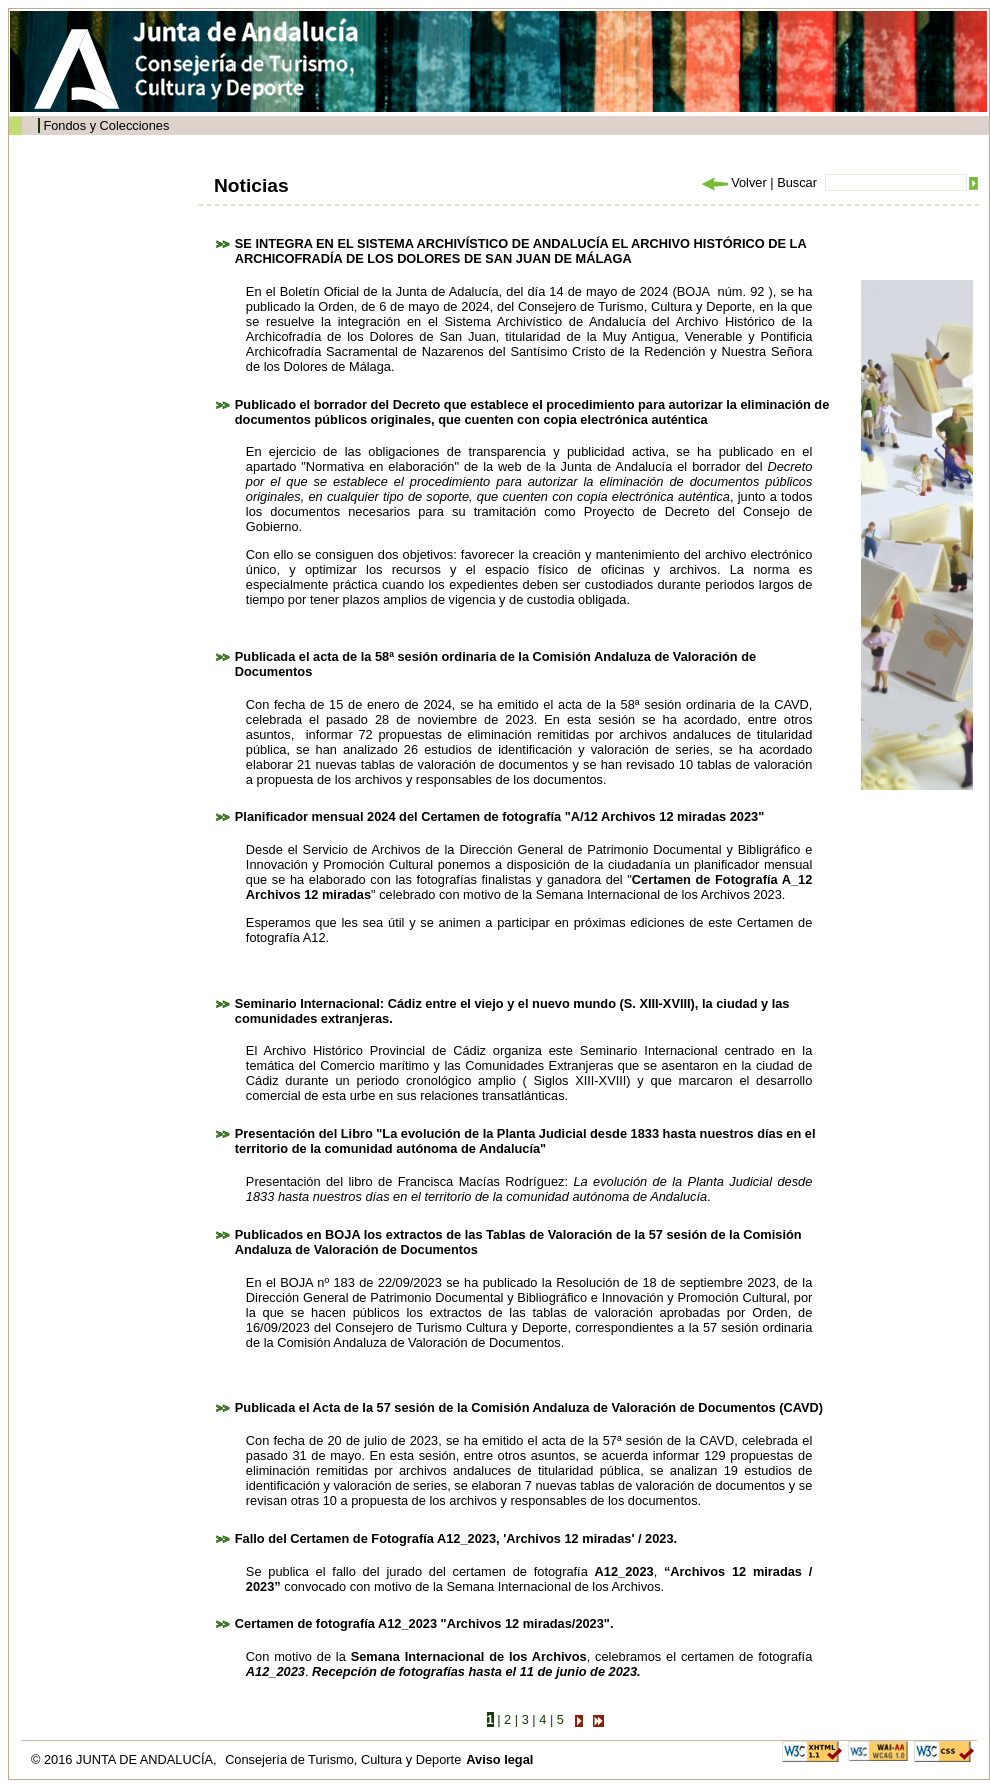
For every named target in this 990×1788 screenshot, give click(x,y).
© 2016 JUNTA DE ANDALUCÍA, (125, 1759)
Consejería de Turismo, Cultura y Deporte (343, 1759)
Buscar (797, 182)
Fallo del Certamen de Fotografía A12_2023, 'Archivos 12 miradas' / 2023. (456, 1538)
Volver (733, 182)
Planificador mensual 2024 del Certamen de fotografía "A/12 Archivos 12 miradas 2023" (499, 816)
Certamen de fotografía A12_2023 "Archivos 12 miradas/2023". (424, 1623)
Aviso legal (499, 1759)
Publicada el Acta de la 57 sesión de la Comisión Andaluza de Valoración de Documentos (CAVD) (529, 1407)
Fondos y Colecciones (106, 125)
